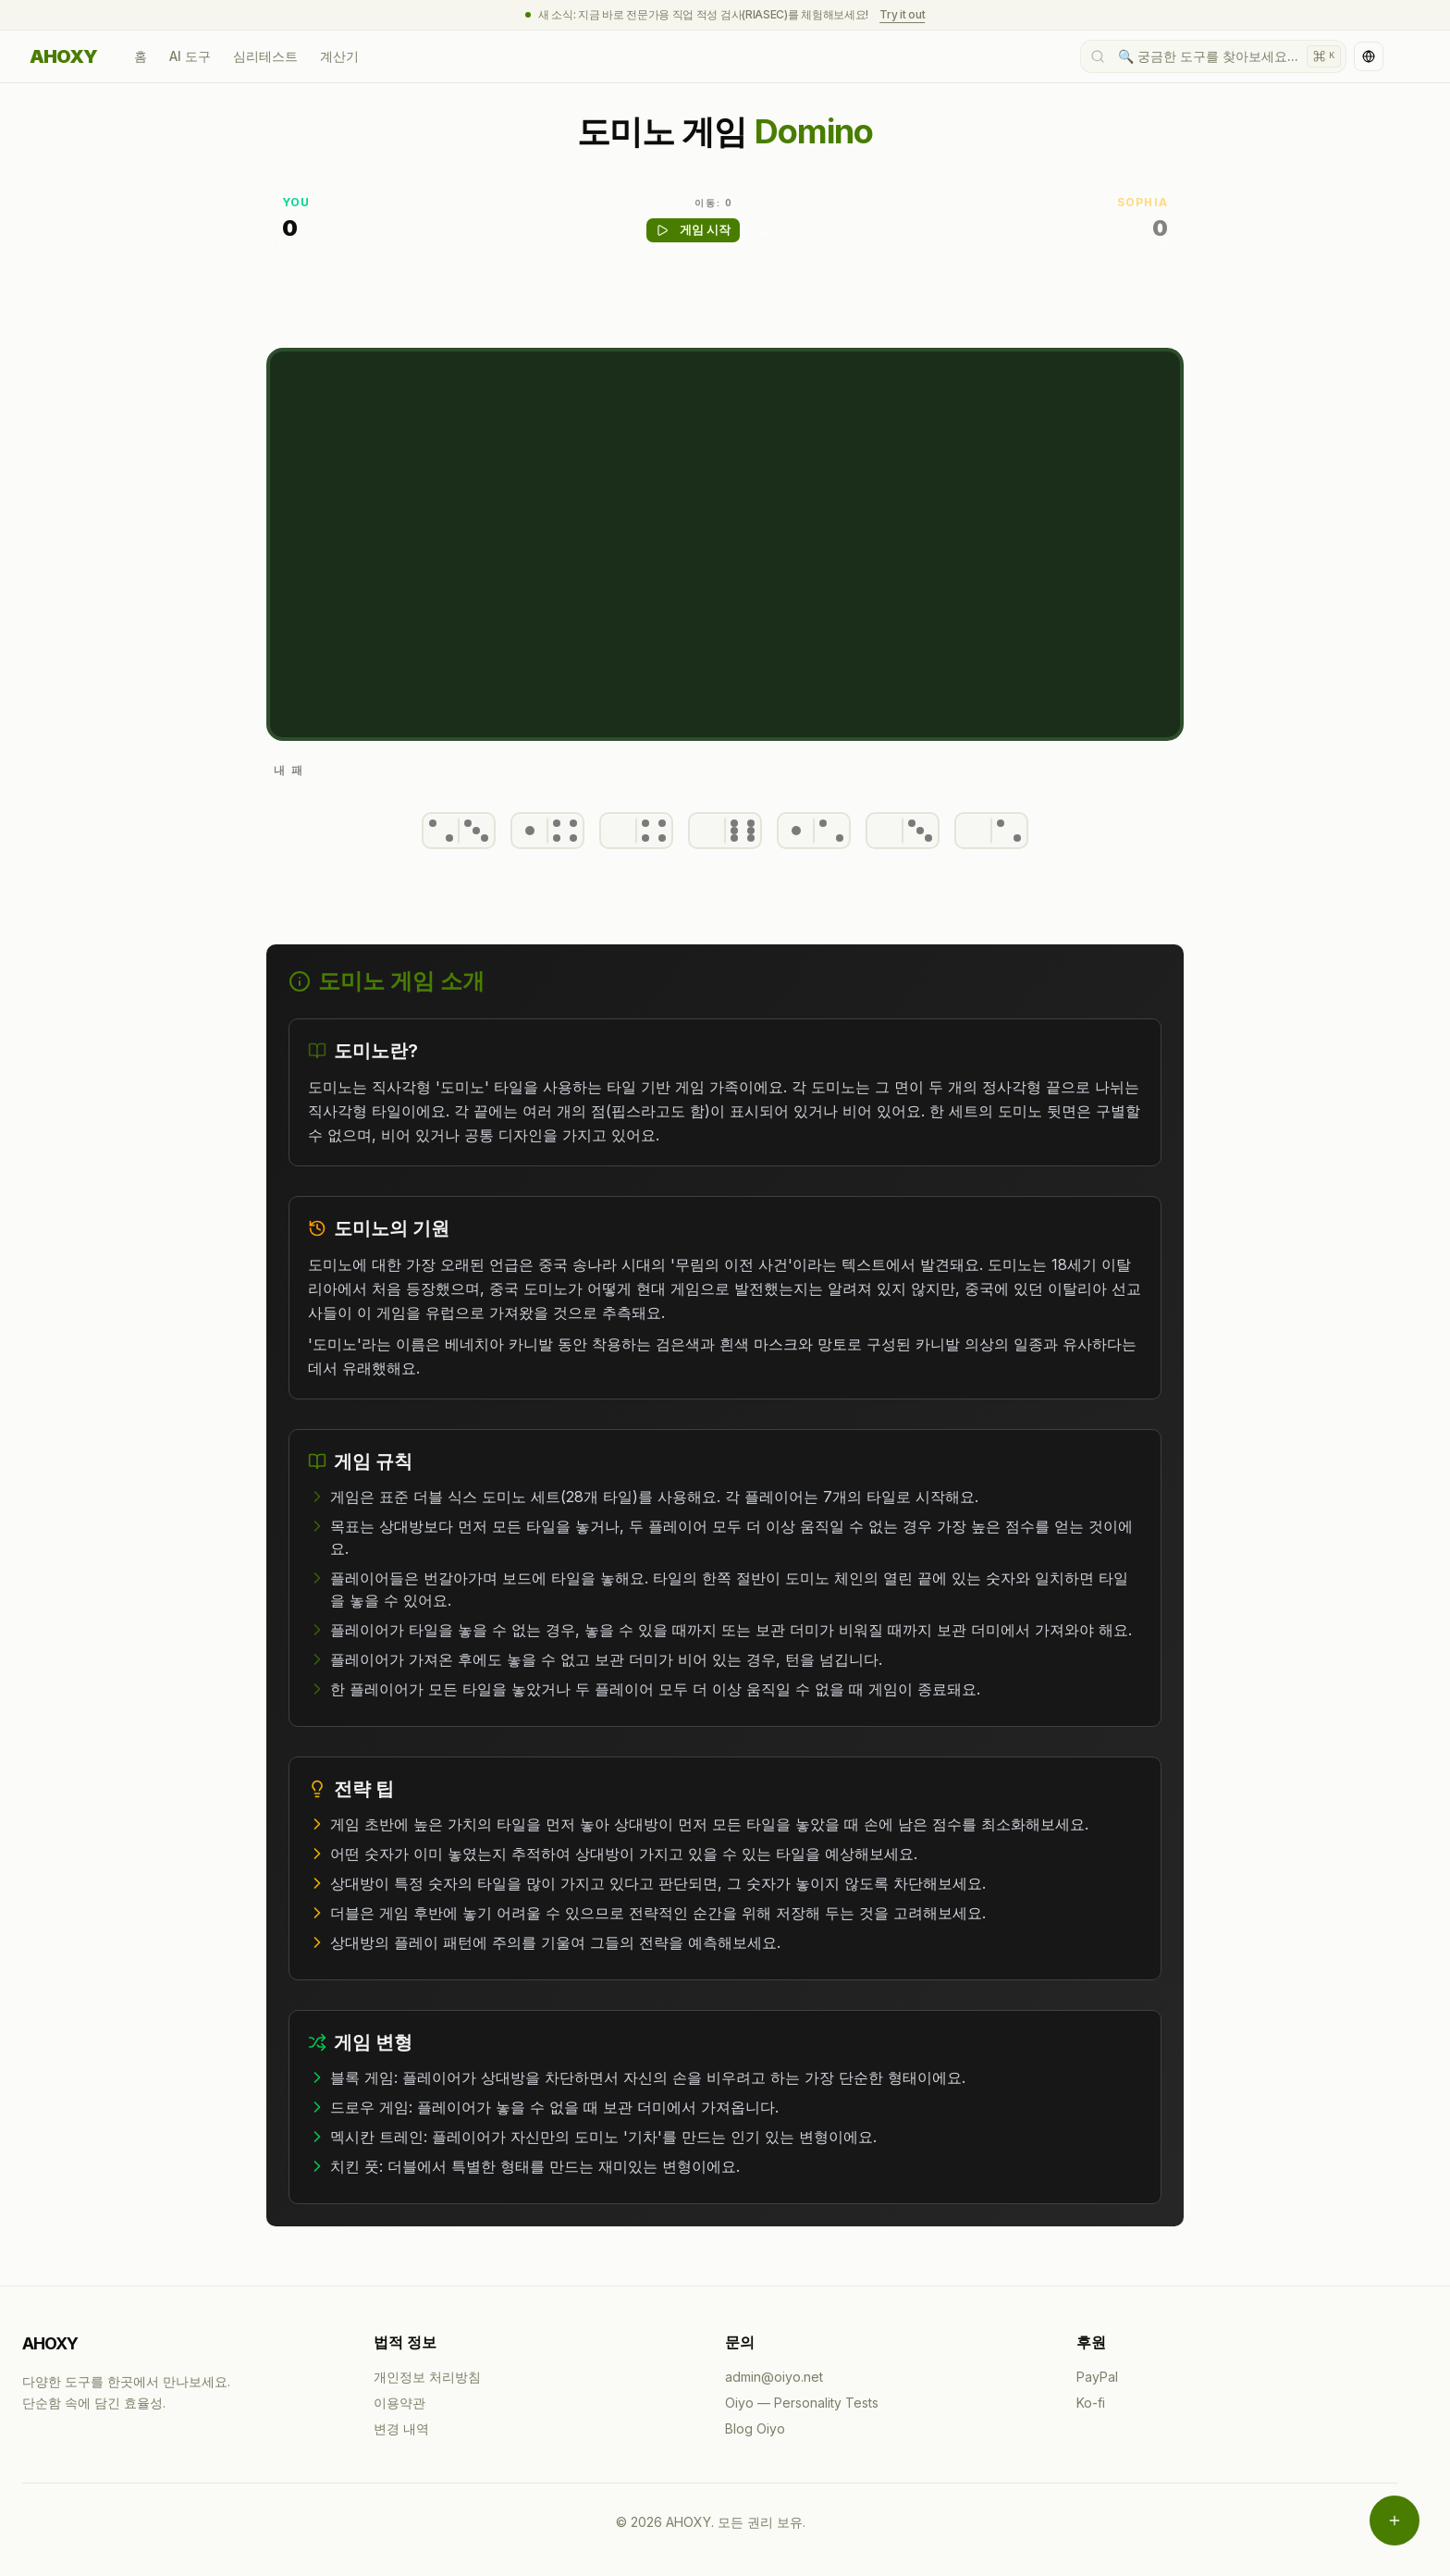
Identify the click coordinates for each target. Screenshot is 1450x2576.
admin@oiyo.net (774, 2377)
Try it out (902, 14)
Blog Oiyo (755, 2428)
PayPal (1097, 2377)
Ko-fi (1090, 2402)
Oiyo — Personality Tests (802, 2402)
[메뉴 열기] (1394, 2520)
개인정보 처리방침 (427, 2377)
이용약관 (399, 2402)
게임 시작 (693, 230)
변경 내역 (401, 2428)
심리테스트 (265, 56)
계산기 (339, 56)
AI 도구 (190, 56)
